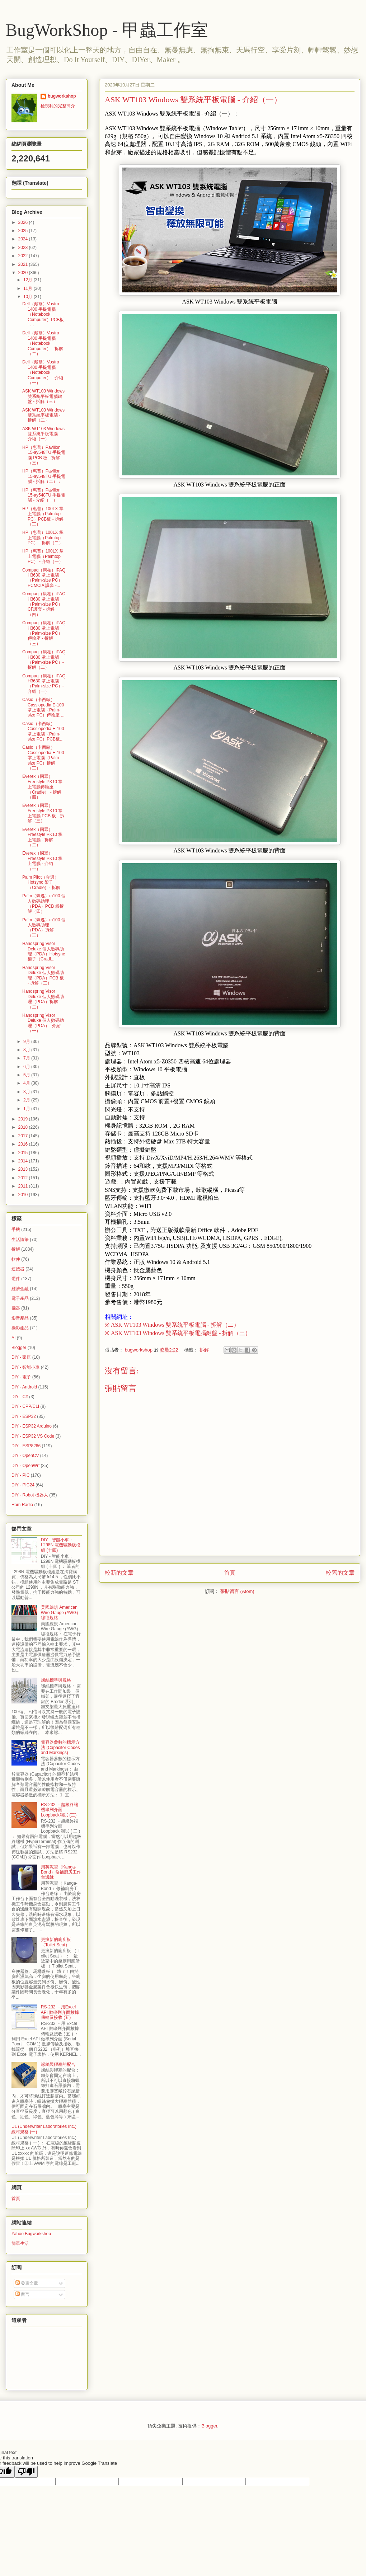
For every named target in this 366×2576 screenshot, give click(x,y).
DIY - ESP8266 (26, 1445)
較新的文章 (119, 1573)
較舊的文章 (340, 1573)
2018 (23, 1127)
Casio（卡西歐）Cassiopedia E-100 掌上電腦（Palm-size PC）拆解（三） (43, 758)
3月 (27, 1091)
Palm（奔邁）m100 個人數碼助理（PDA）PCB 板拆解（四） (44, 903)
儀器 (15, 1308)
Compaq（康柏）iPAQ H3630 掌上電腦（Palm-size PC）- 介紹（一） (43, 683)
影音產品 (20, 1318)
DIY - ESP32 (23, 1416)
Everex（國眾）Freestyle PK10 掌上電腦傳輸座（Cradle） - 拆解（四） (42, 787)
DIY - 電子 (21, 1376)
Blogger (18, 1347)
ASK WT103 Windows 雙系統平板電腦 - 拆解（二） (43, 415)
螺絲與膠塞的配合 (58, 2064)
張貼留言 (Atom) (237, 1591)
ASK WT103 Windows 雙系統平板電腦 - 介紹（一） (43, 434)
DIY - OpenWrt (25, 1465)
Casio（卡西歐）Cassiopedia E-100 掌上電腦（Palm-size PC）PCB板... (43, 731)
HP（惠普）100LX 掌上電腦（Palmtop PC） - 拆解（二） (43, 537)
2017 (23, 1135)
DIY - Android (24, 1387)
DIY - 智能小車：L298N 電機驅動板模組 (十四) (61, 1545)
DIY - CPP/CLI (25, 1406)
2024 (23, 238)
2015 (23, 1152)
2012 (23, 1177)
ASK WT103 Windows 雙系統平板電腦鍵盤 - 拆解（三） (43, 396)
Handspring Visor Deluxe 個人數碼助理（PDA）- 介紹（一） (43, 1023)
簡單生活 (20, 2243)
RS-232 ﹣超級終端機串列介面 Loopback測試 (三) (59, 1810)
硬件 (15, 1278)
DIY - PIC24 (22, 1484)
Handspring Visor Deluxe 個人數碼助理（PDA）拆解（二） (43, 999)
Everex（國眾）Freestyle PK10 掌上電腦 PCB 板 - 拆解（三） (43, 813)
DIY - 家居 (21, 1357)
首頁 (229, 1573)
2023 (23, 247)
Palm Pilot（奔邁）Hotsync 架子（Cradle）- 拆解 (41, 882)
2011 (23, 1186)
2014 (23, 1161)
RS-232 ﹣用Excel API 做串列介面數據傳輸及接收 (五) (60, 2012)
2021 (23, 264)
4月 (27, 1083)
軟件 (15, 1259)
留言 (22, 2294)
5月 (27, 1074)
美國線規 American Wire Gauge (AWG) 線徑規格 (59, 1612)
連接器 (17, 1268)
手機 (15, 1229)
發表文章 (26, 2283)
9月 (27, 1041)
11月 (28, 288)
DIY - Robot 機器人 (29, 1495)
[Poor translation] (26, 2472)
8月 (27, 1049)
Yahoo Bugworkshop (31, 2233)
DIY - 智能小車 (25, 1367)
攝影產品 (20, 1327)
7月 (27, 1058)
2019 (23, 1119)
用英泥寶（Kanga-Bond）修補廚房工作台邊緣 (61, 1872)
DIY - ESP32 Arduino (31, 1426)
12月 (28, 279)
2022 (23, 255)
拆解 (204, 1350)
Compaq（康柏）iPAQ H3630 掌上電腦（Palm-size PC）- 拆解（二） (43, 659)
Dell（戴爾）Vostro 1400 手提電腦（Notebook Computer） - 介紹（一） (42, 372)
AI (13, 1337)
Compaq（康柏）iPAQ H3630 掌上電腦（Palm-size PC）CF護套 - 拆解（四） (43, 604)
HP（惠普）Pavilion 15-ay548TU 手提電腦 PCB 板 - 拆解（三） (43, 455)
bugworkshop (62, 96)
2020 (23, 272)
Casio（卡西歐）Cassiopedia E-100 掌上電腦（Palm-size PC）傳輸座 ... (43, 707)
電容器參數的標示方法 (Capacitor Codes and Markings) (60, 1747)
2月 (27, 1100)
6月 (27, 1066)
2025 (23, 230)
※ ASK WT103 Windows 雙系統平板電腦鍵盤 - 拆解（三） (178, 1333)
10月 (28, 296)
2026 (23, 222)
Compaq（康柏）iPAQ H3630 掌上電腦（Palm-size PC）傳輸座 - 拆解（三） (43, 633)
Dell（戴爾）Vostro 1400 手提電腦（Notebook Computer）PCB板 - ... (43, 314)
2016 (23, 1144)
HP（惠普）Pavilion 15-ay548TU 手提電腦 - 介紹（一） (43, 495)
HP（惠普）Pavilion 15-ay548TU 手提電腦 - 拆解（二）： (43, 476)
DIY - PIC (20, 1475)
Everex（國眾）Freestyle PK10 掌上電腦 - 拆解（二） (42, 837)
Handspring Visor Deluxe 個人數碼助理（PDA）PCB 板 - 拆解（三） (43, 975)
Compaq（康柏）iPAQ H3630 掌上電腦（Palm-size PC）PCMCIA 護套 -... (43, 578)
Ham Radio (22, 1504)
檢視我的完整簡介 (58, 105)
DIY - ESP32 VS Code (32, 1436)
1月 (27, 1108)
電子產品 (20, 1298)
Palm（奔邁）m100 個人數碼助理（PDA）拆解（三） (44, 927)
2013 (23, 1169)
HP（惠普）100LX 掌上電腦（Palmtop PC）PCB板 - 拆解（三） (43, 516)
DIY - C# (19, 1396)
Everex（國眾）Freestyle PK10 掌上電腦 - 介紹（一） (42, 861)
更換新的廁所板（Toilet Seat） (56, 1942)
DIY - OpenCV (25, 1455)
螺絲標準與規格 (56, 1680)
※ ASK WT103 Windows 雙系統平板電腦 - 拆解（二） (172, 1325)
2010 (23, 1194)
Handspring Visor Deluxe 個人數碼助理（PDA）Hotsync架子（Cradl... (43, 951)
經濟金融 (20, 1288)
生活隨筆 (20, 1239)
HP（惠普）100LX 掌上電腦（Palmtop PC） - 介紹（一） (43, 556)
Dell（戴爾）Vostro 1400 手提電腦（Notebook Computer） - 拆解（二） (42, 343)
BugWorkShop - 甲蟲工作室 (107, 29)
